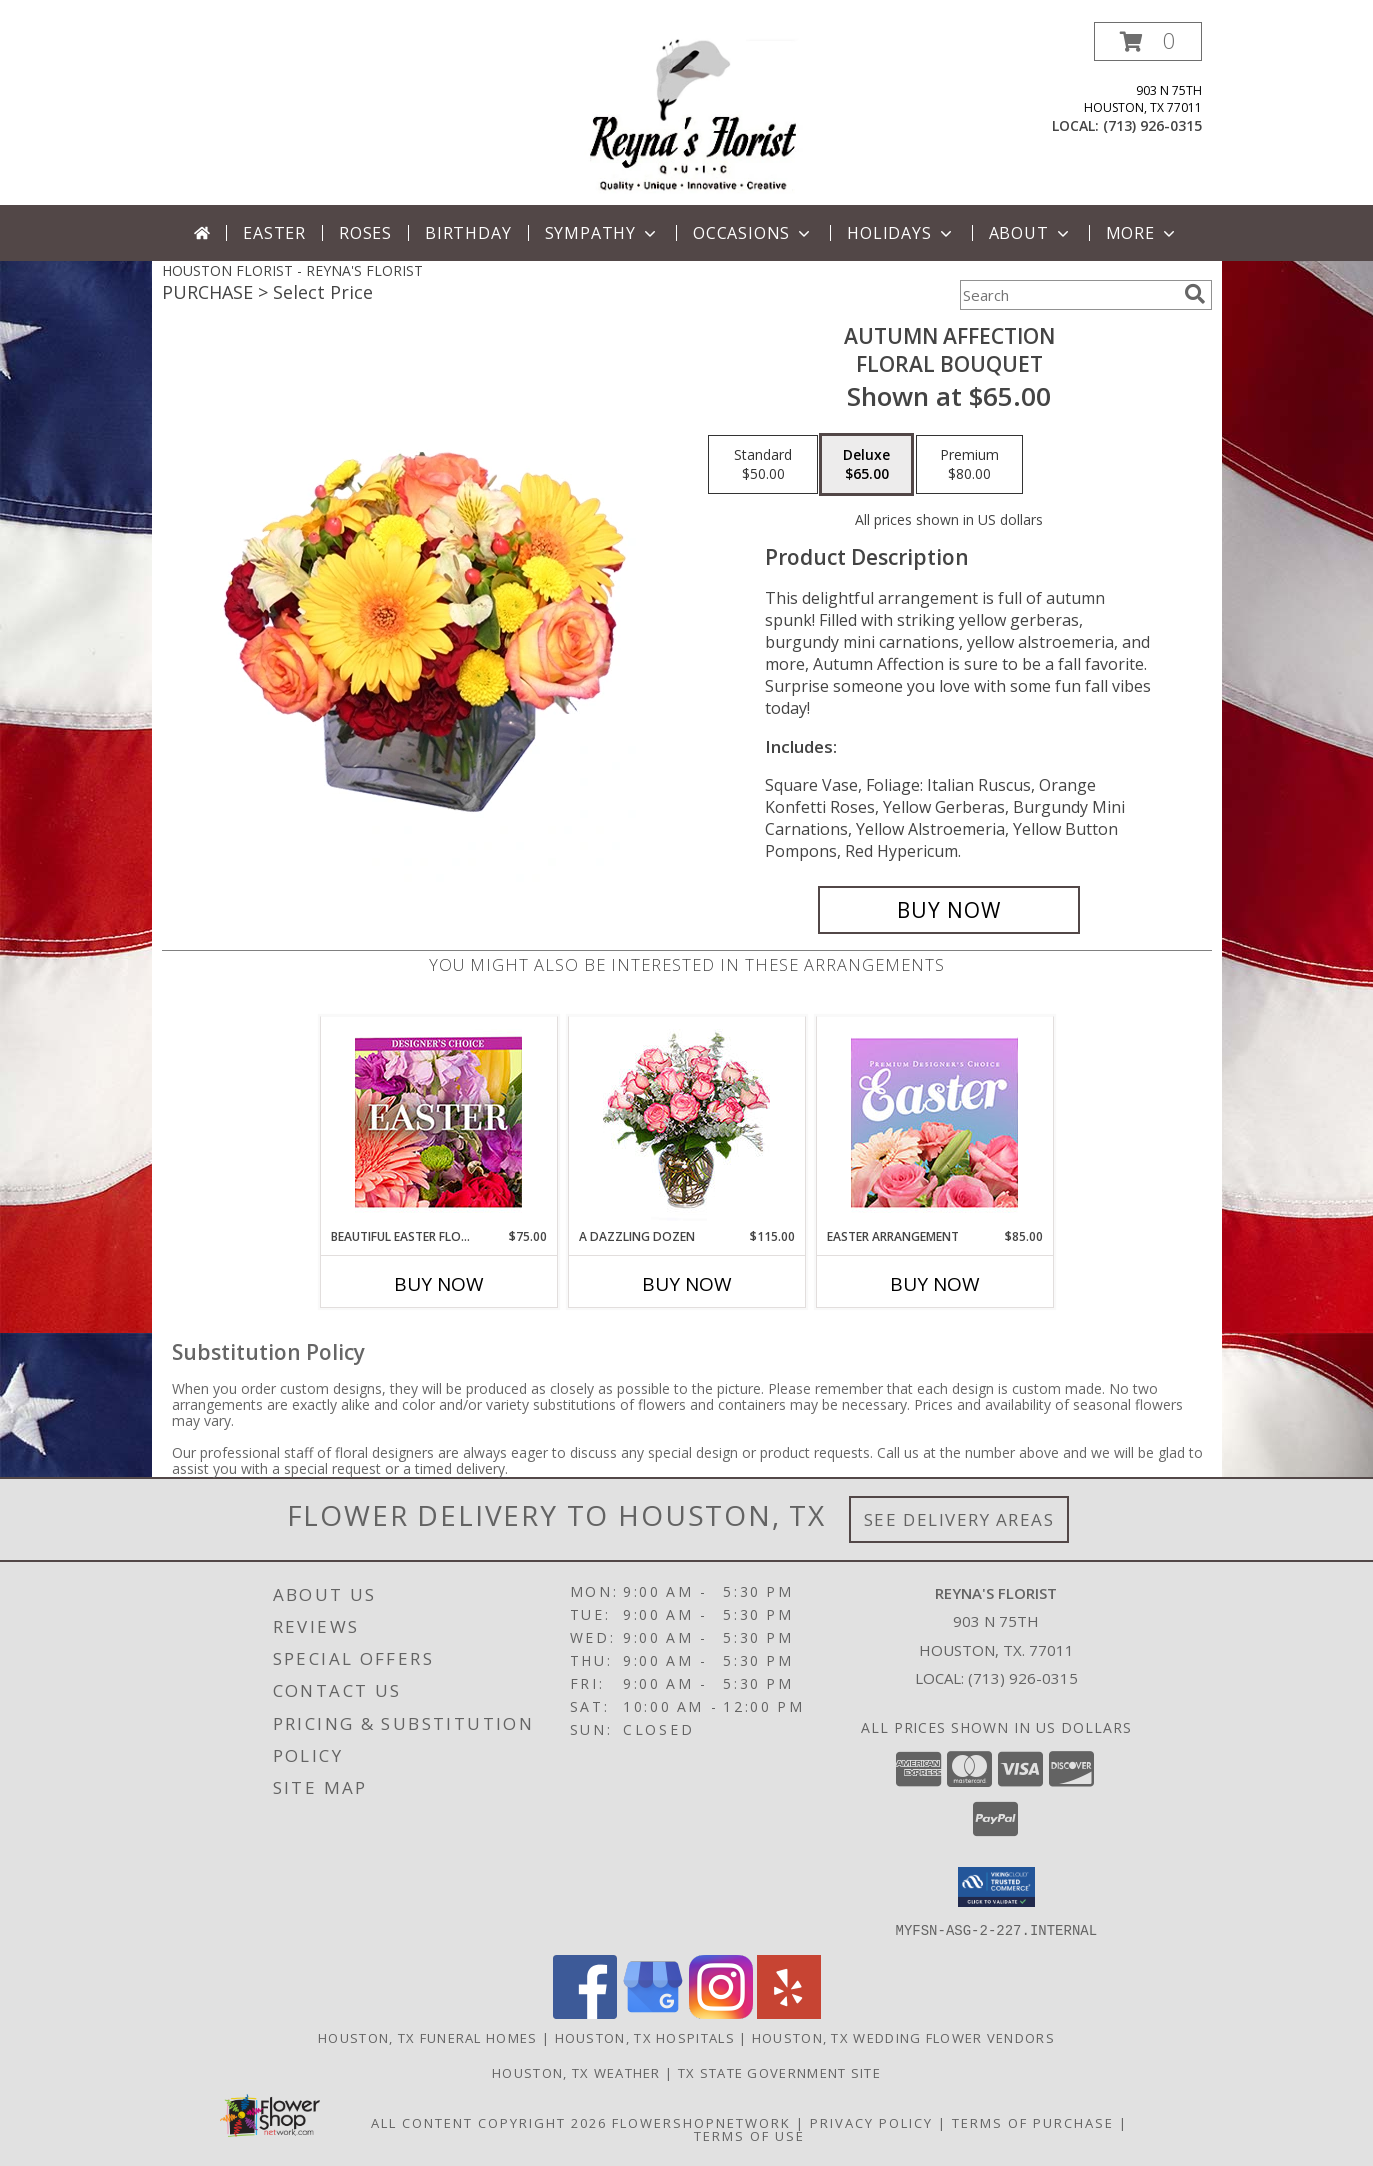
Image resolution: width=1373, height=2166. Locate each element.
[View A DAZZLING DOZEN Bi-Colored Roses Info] (686, 1122)
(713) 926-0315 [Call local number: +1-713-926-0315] (1152, 125)
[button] (1148, 41)
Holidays (901, 233)
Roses (365, 233)
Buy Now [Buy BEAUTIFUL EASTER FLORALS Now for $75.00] (439, 1284)
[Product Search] (1068, 295)
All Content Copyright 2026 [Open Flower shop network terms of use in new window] (489, 2122)
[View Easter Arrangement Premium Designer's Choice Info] (934, 1122)
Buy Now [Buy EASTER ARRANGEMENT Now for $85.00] (935, 1284)
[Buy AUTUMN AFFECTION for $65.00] (949, 910)
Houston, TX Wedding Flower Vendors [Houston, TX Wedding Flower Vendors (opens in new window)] (903, 2037)
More (1142, 233)
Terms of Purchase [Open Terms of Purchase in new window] (1033, 2122)
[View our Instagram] (721, 2012)
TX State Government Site (779, 2072)
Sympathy (602, 233)
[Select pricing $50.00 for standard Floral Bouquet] (763, 465)
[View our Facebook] (585, 2012)
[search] (1195, 294)
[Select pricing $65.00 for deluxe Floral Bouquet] (866, 465)
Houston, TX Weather (576, 2072)
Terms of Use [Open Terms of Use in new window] (749, 2135)
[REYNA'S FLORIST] (693, 113)
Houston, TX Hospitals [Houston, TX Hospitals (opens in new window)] (645, 2037)
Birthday (468, 233)
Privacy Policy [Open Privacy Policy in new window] (871, 2122)
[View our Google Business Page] (653, 2012)
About (1031, 233)
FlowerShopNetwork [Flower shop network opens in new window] (701, 2122)
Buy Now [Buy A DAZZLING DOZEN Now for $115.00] (687, 1284)
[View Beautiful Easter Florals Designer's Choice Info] (438, 1122)
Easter (274, 233)
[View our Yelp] (789, 2012)
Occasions (753, 233)
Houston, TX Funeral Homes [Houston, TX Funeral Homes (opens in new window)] (428, 2037)
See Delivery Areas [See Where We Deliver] (959, 1519)
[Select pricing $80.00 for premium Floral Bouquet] (969, 465)
